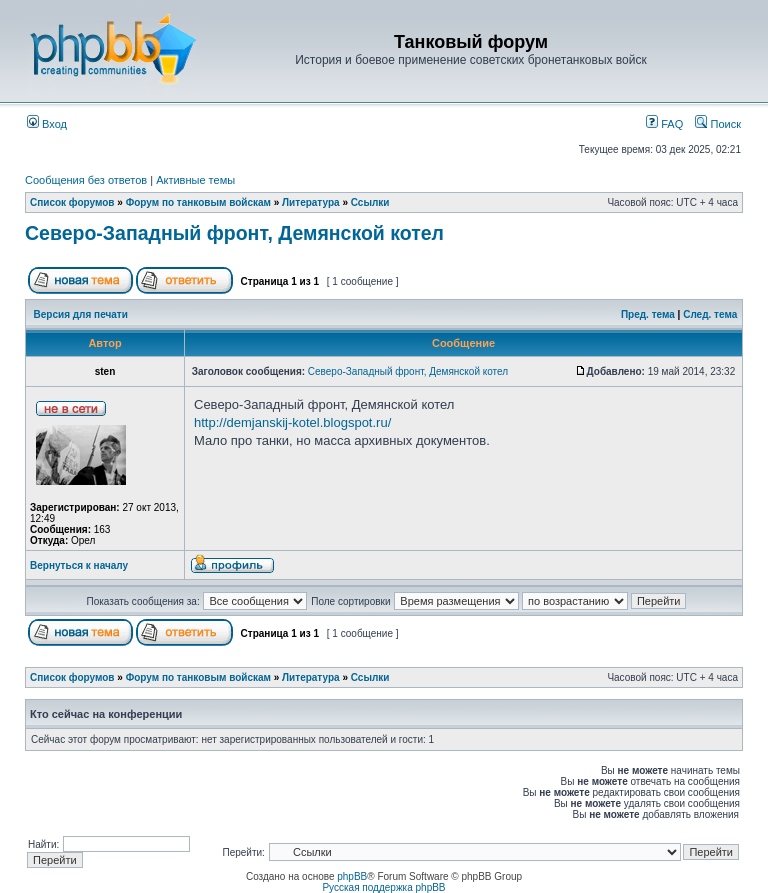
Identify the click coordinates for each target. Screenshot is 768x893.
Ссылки (370, 202)
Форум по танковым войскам (198, 202)
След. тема (710, 314)
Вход (47, 124)
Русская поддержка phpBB (383, 887)
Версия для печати (81, 314)
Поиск (718, 124)
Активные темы (195, 180)
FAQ (664, 124)
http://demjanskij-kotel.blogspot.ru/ (292, 422)
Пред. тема (648, 314)
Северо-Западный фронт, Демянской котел (234, 233)
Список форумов (72, 202)
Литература (311, 202)
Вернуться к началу (79, 565)
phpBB (352, 876)
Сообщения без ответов (86, 180)
